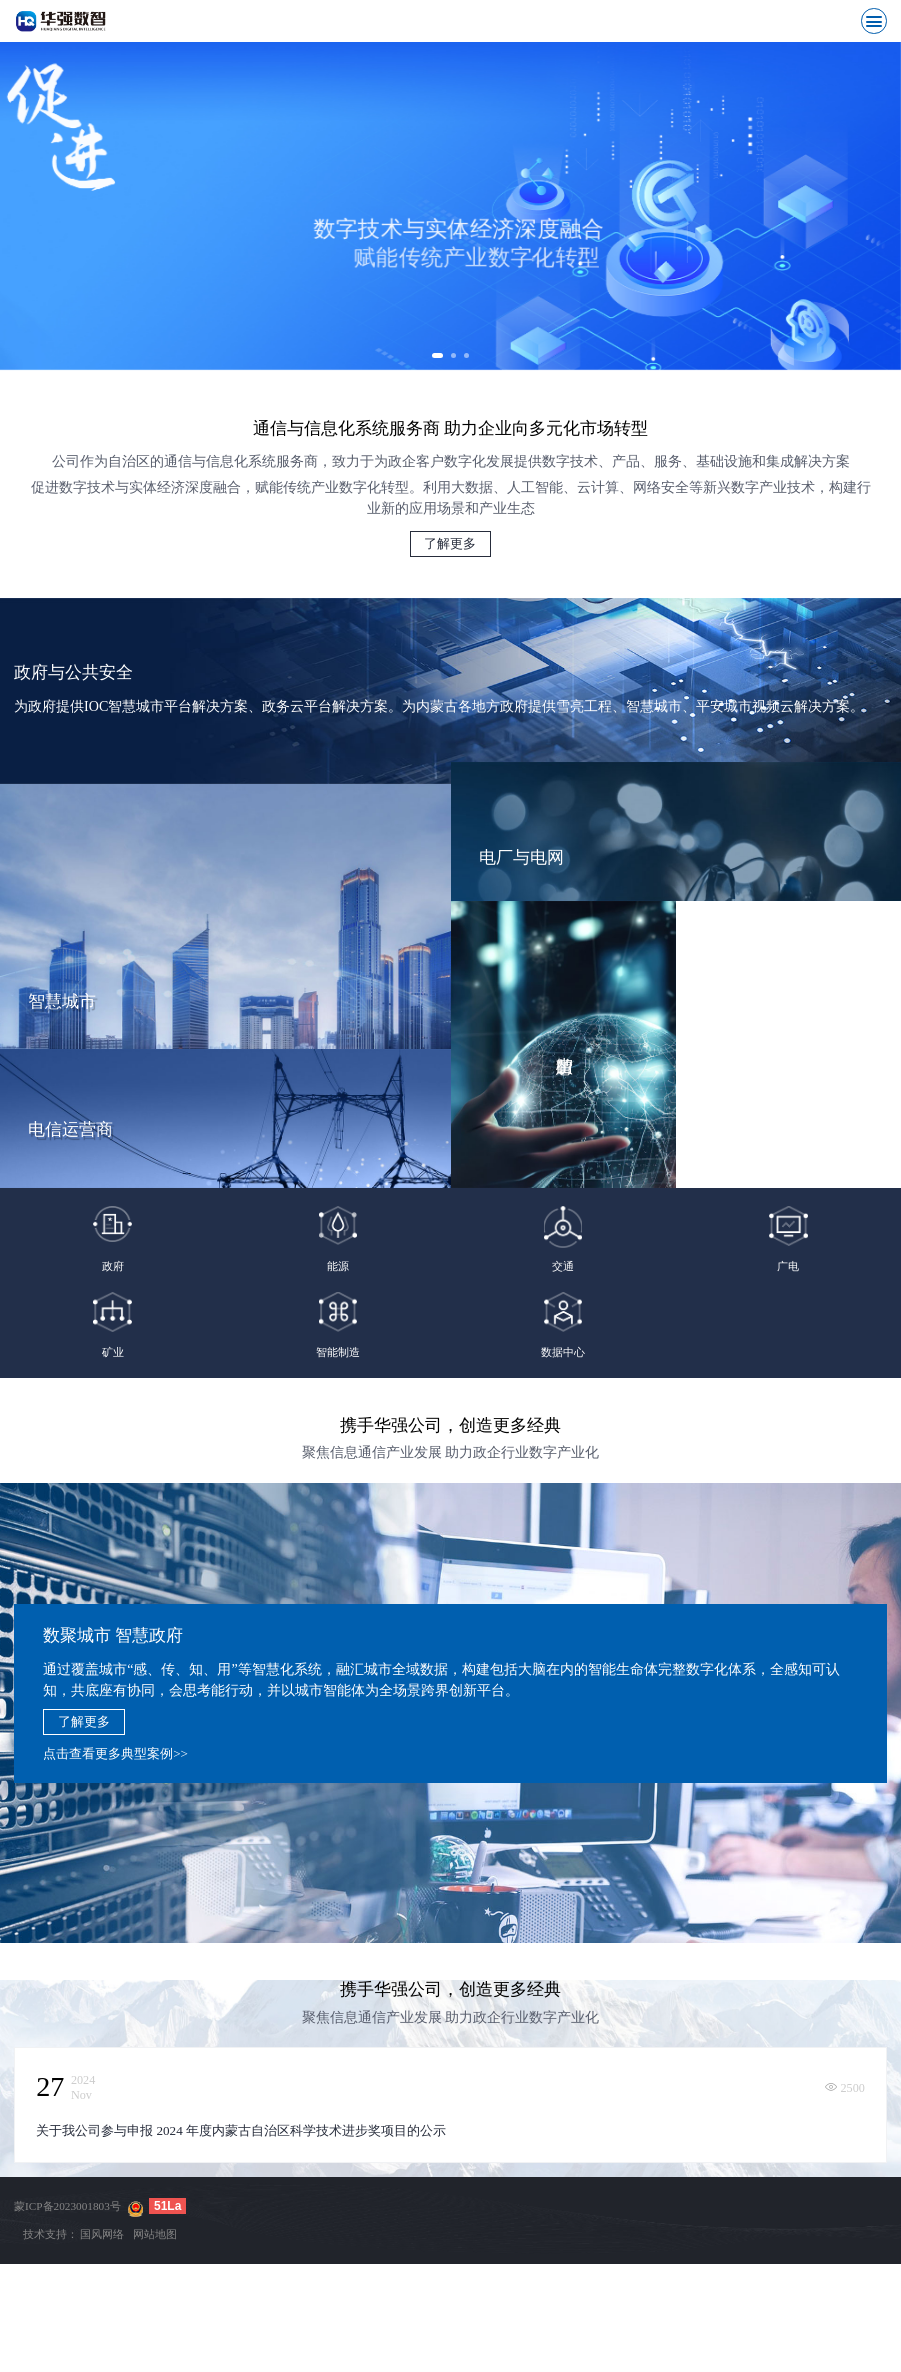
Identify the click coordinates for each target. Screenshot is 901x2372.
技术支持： (50, 2249)
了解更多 (450, 559)
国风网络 (102, 2249)
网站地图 (155, 2249)
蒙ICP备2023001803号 (67, 2222)
